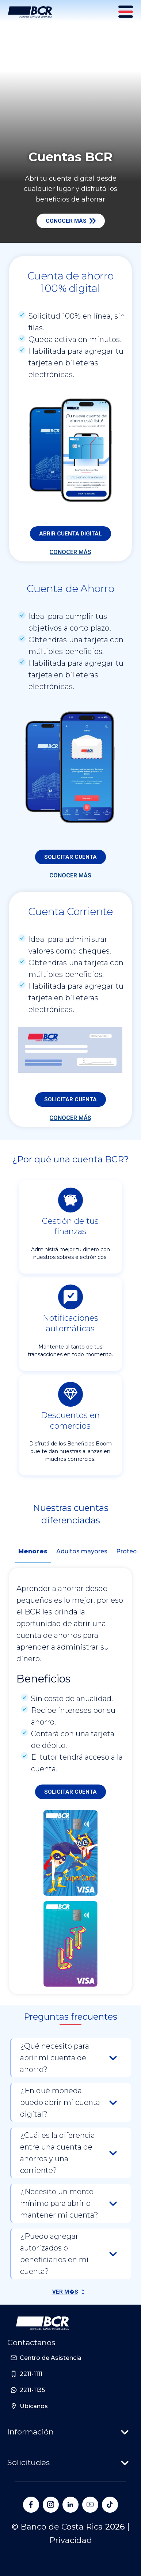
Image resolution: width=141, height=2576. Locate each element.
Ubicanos (34, 2406)
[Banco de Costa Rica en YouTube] (90, 2505)
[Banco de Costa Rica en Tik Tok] (110, 2505)
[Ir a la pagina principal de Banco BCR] (42, 2323)
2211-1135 (32, 2390)
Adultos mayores (81, 1551)
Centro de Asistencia (50, 2357)
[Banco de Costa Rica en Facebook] (31, 2505)
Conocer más (71, 221)
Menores (32, 1551)
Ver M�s (65, 2292)
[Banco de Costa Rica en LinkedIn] (70, 2505)
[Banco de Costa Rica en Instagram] (51, 2505)
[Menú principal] (126, 11)
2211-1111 (31, 2373)
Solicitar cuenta (70, 857)
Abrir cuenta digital (70, 533)
